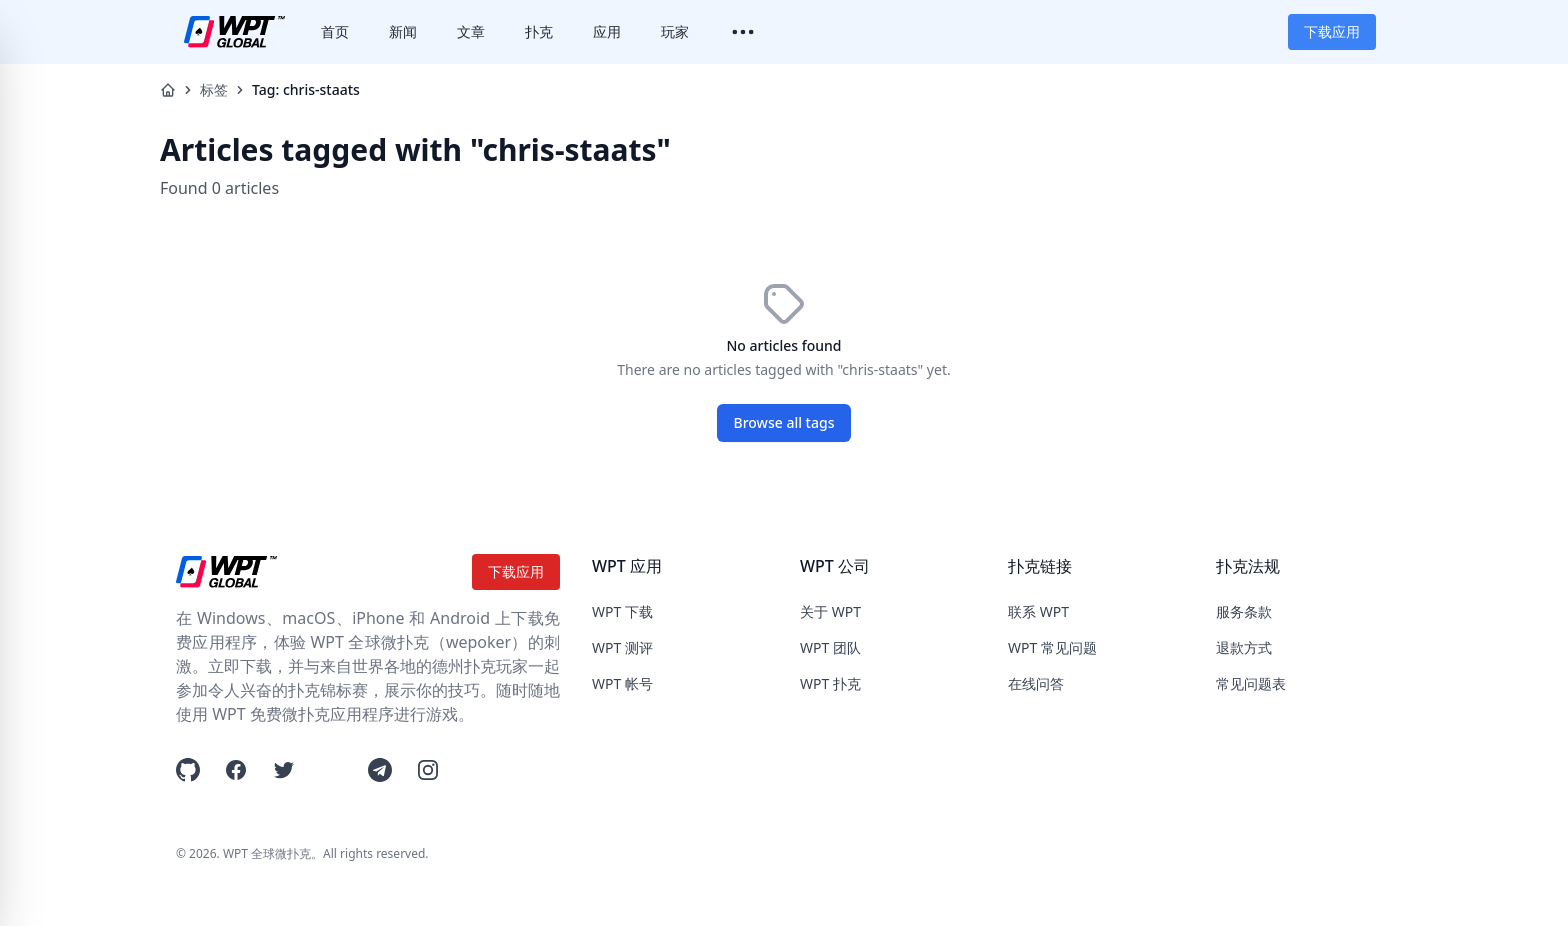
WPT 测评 (622, 647)
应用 (607, 31)
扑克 (539, 31)
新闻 (403, 31)
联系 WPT (1038, 611)
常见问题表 (1251, 683)
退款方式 (1244, 647)
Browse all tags (784, 422)
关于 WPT (830, 611)
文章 (471, 31)
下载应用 (1332, 31)
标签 (214, 89)
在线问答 (1036, 683)
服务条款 (1244, 611)
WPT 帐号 (622, 683)
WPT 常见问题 (1052, 647)
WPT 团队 (830, 647)
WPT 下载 (622, 611)
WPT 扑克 (830, 683)
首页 (335, 31)
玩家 (675, 31)
